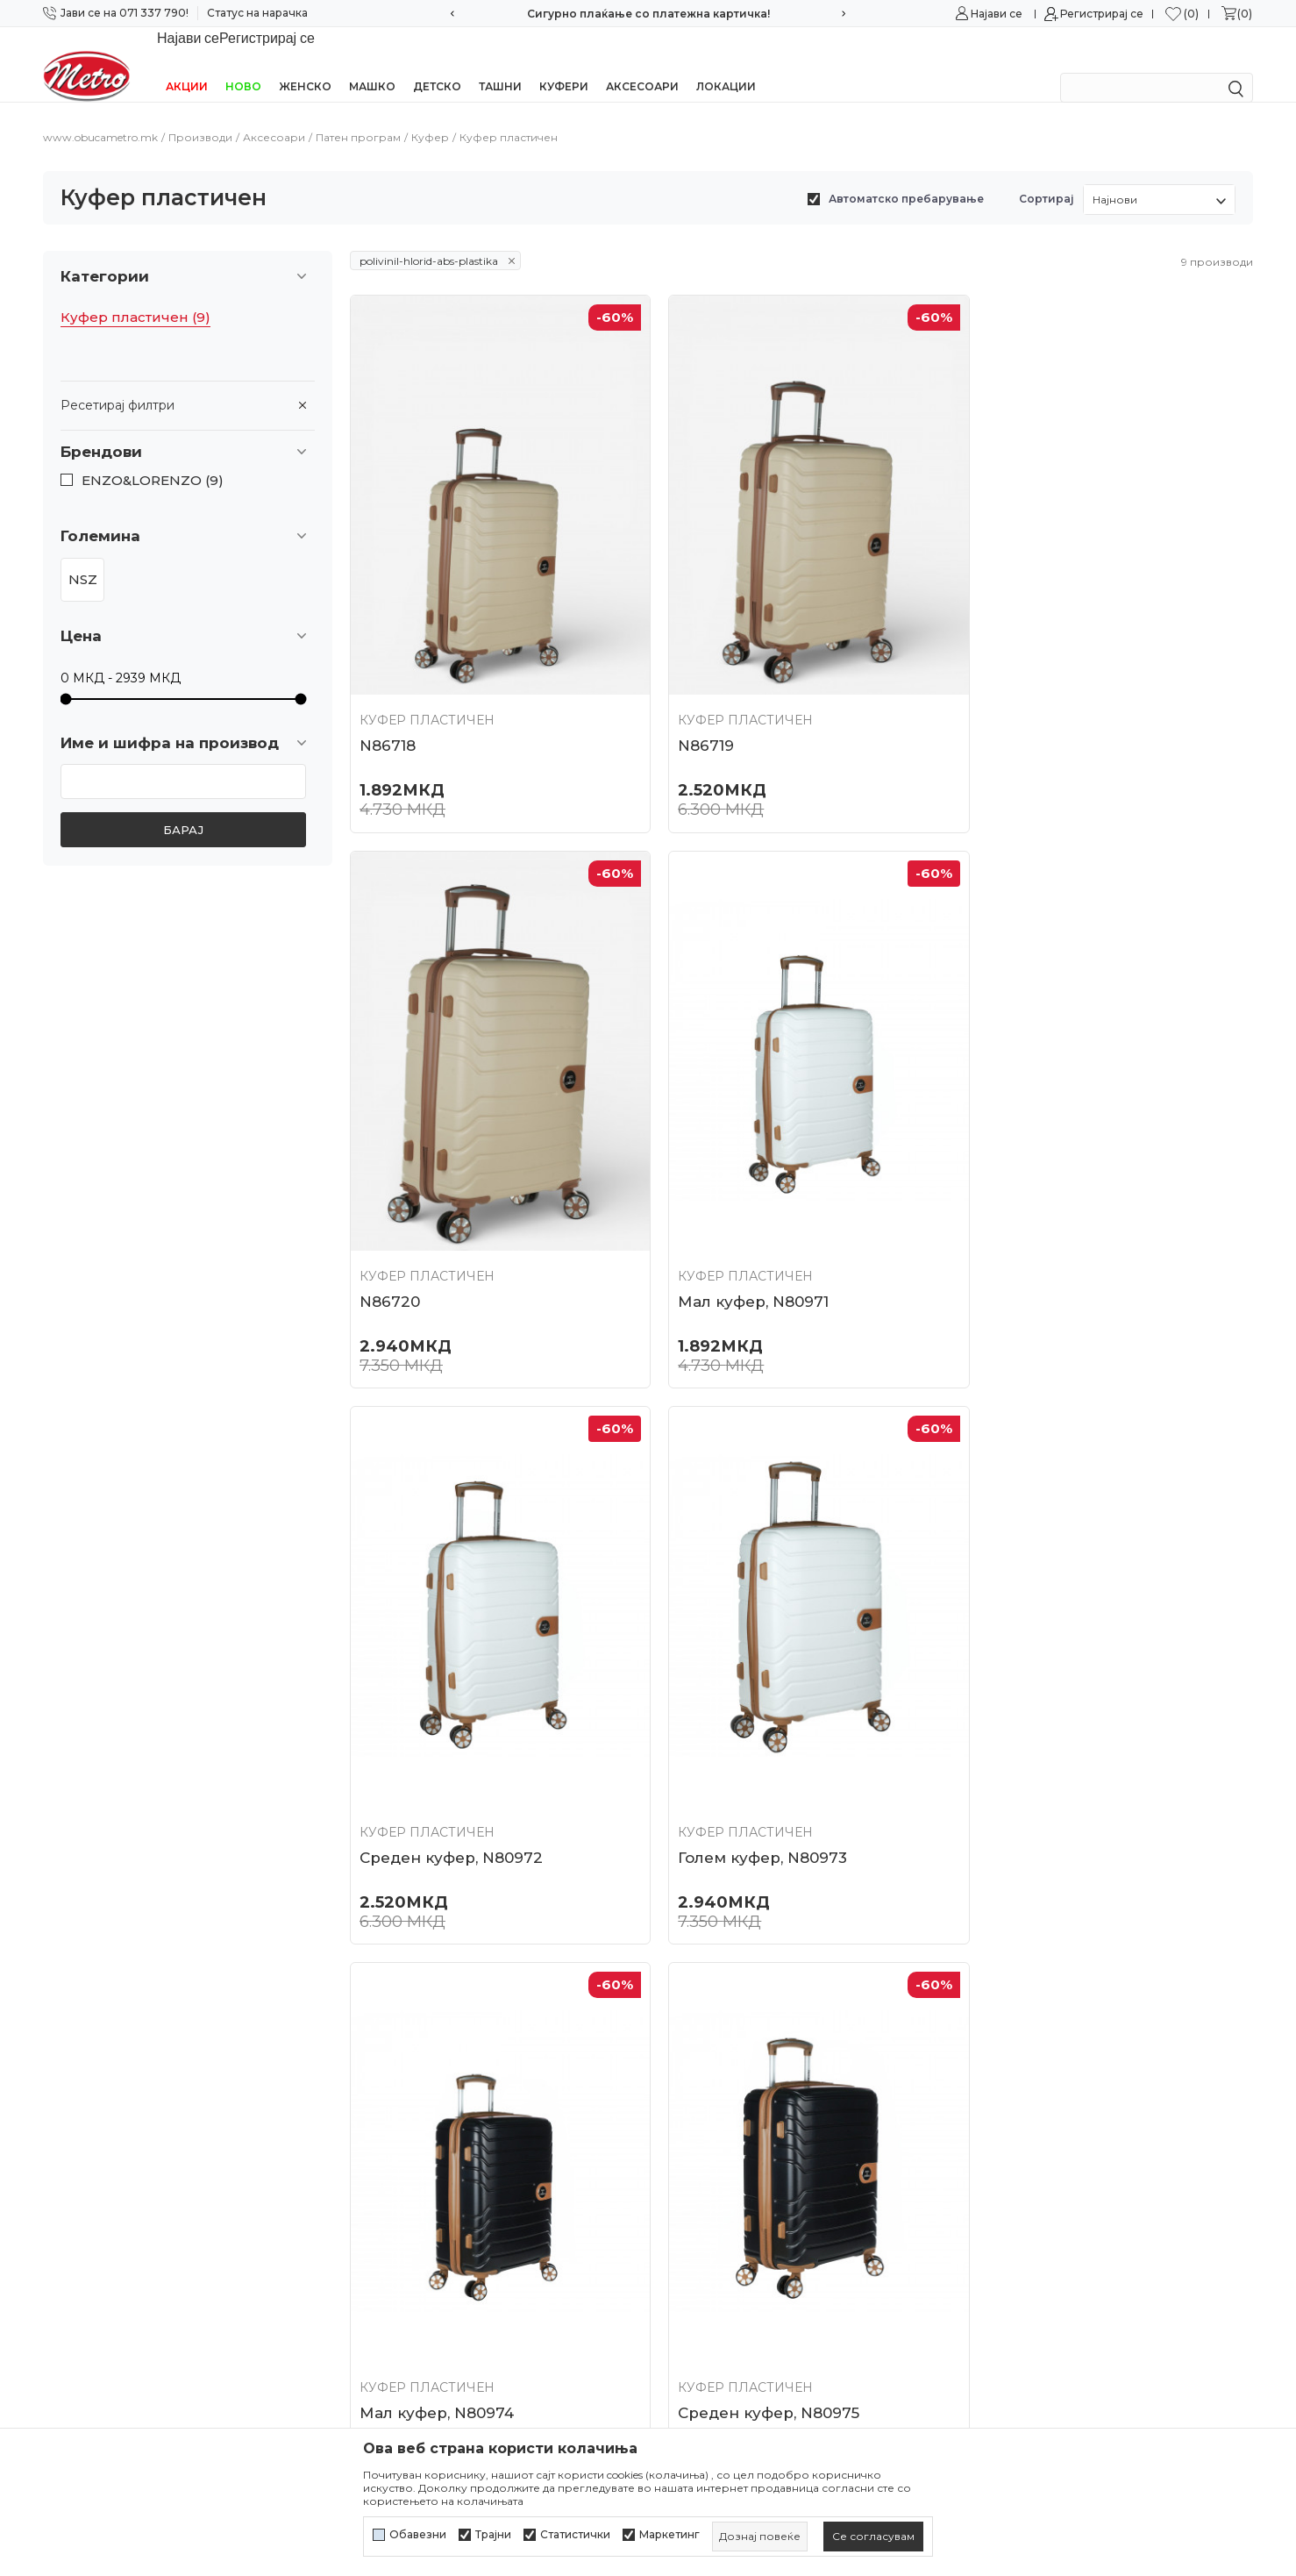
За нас (370, 2025)
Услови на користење (729, 2025)
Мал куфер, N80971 (435, 1246)
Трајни (493, 2535)
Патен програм (358, 114)
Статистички (575, 2535)
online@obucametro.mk (119, 2168)
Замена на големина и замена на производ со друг (799, 2311)
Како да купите (707, 2150)
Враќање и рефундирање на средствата (791, 2349)
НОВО (243, 63)
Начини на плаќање (722, 2180)
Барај (183, 807)
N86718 (388, 707)
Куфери (563, 63)
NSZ (82, 556)
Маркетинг (669, 2535)
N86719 (694, 707)
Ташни (500, 63)
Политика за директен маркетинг (769, 2118)
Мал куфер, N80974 (437, 1785)
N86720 (1003, 707)
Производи (200, 114)
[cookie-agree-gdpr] (873, 2536)
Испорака (689, 2243)
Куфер (430, 114)
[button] (188, 429)
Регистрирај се (1101, 13)
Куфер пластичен (135, 295)
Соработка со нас (407, 2087)
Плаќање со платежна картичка (761, 2211)
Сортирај (1046, 175)
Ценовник (384, 2180)
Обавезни (417, 2535)
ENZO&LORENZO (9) (153, 458)
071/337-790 (82, 2115)
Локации (726, 63)
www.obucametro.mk (100, 114)
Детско (437, 63)
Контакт (376, 2118)
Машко (372, 63)
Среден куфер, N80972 (758, 1246)
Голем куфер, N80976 (1058, 1785)
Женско (305, 63)
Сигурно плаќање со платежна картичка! (648, 13)
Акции (187, 63)
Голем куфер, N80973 (1058, 1246)
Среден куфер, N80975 (757, 1785)
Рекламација (699, 2273)
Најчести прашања (412, 2150)
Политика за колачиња (732, 2087)
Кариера (378, 2056)
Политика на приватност (739, 2056)
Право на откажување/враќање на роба (789, 2380)
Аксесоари (642, 63)
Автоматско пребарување (906, 175)
